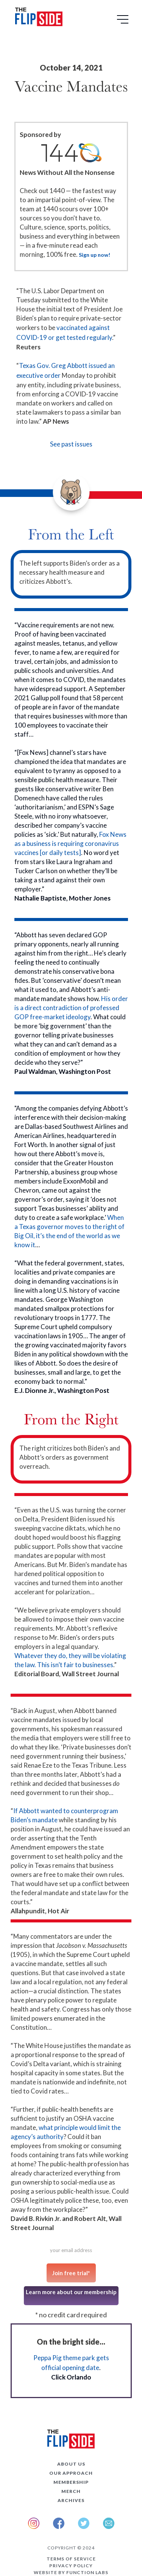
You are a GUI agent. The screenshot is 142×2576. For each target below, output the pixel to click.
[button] (124, 22)
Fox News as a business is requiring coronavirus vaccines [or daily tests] (70, 843)
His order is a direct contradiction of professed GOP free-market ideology (71, 1008)
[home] (36, 18)
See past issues (71, 444)
